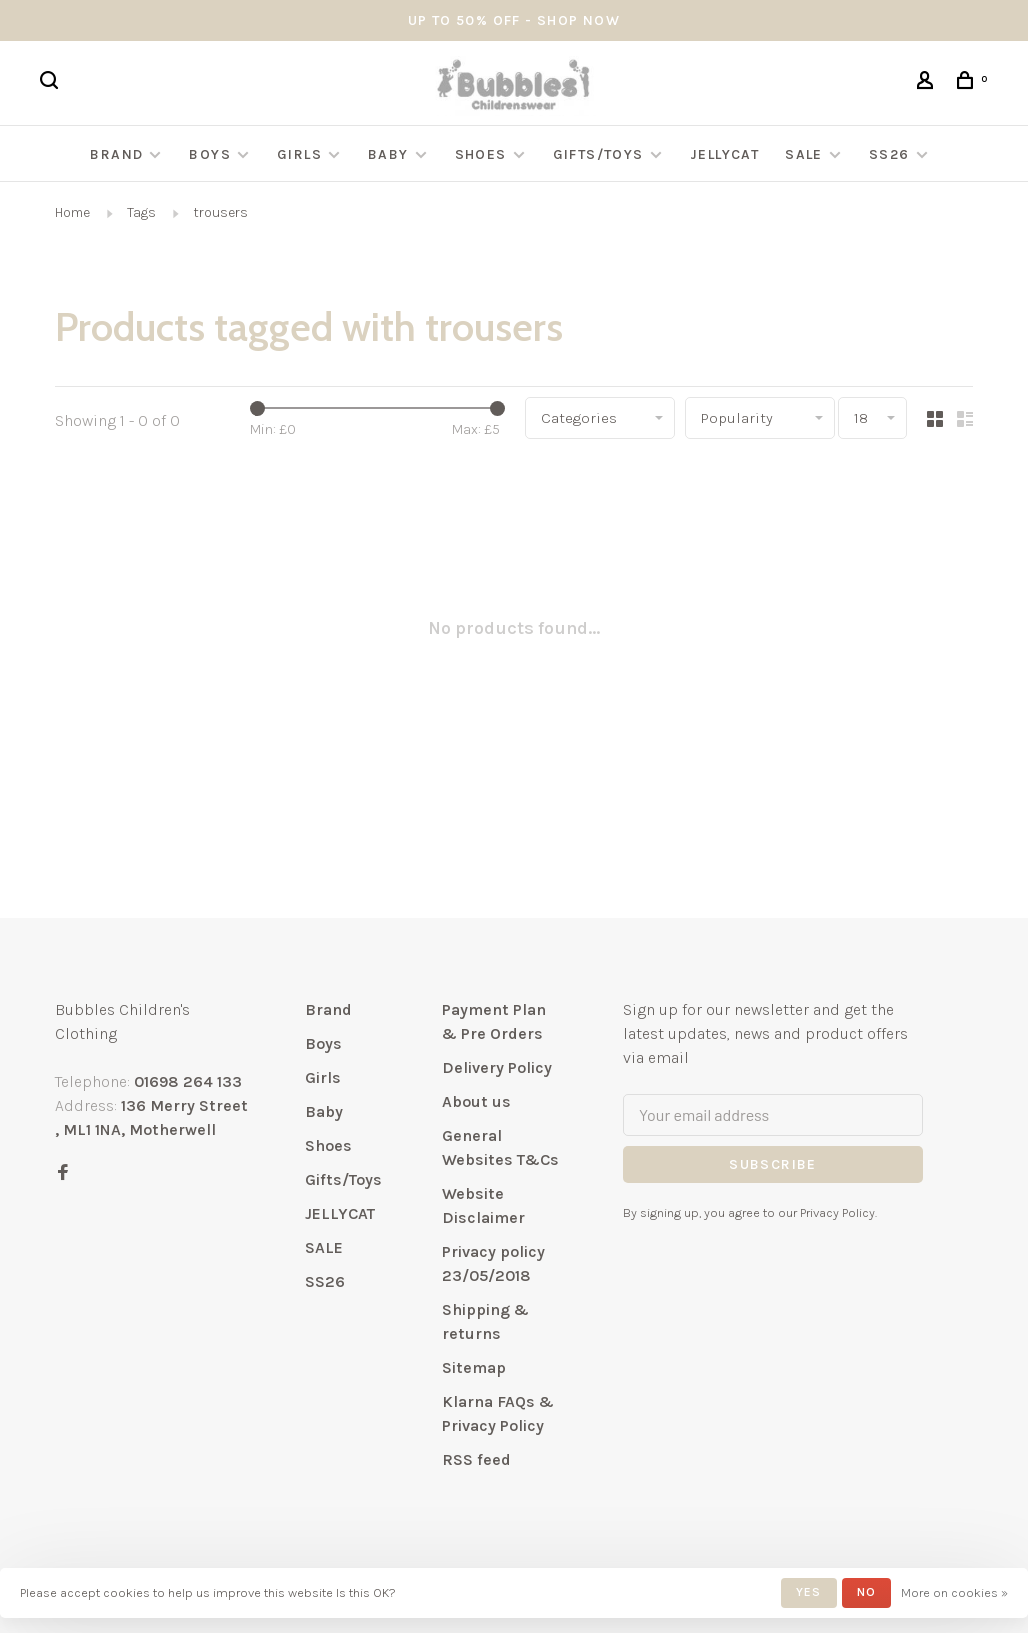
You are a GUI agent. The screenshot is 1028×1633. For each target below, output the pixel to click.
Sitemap (474, 1367)
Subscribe (773, 1164)
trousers (220, 212)
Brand (116, 154)
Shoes (481, 154)
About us (476, 1101)
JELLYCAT (724, 154)
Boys (210, 154)
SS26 (889, 154)
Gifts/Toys (600, 154)
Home (72, 212)
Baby (388, 154)
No (866, 1592)
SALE (804, 154)
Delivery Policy (497, 1067)
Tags (141, 212)
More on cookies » (954, 1592)
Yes (809, 1592)
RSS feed (476, 1459)
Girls (299, 154)
